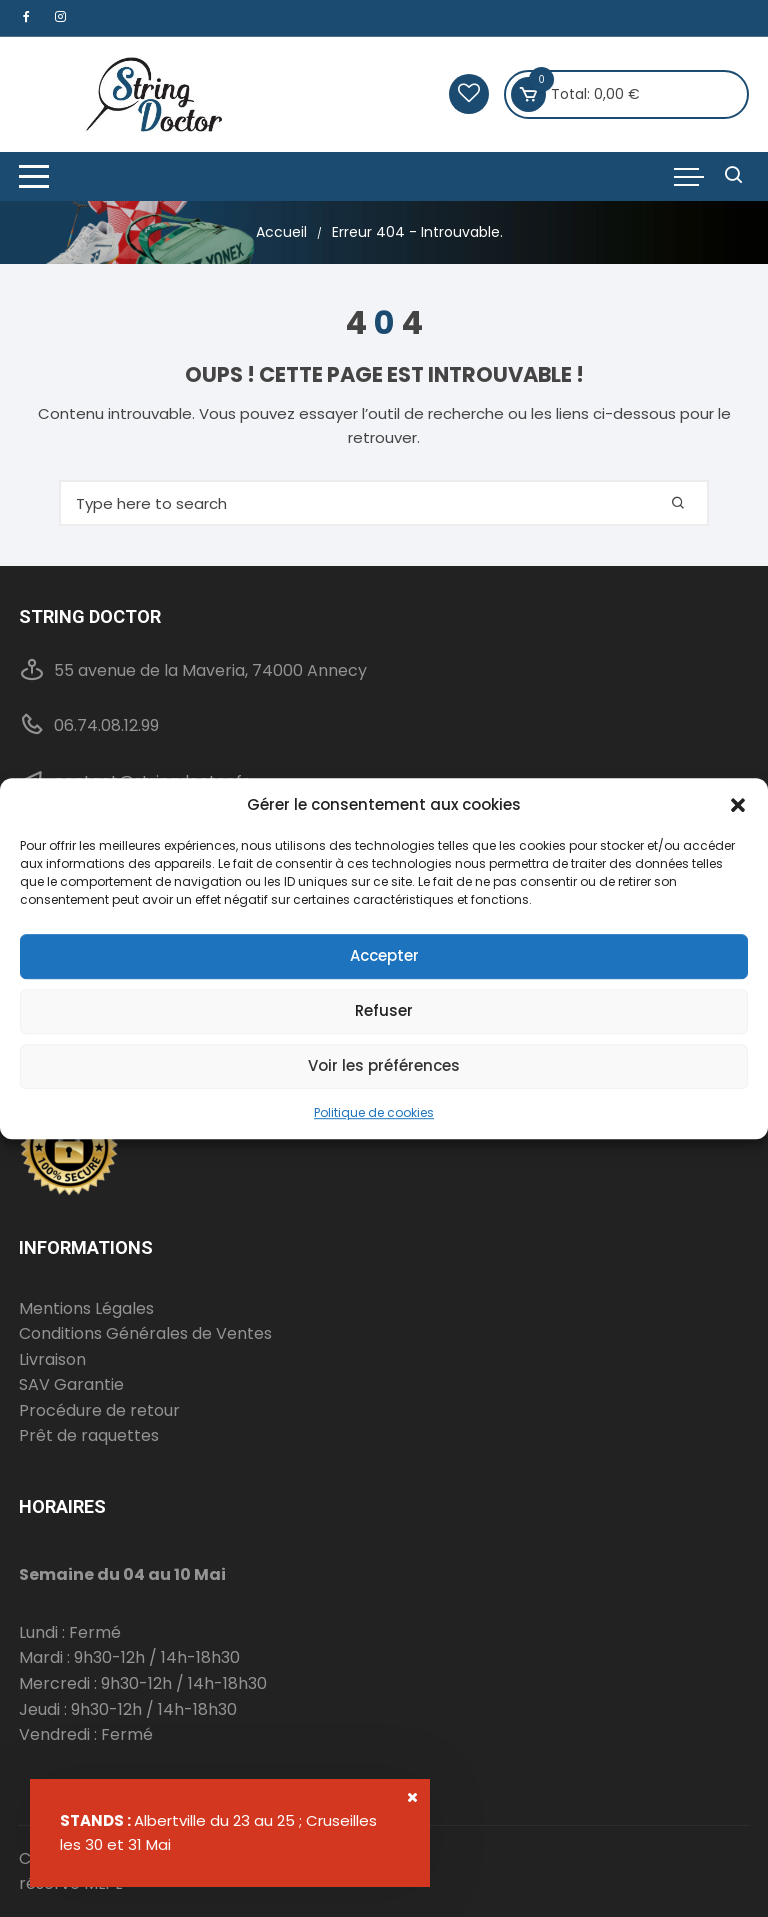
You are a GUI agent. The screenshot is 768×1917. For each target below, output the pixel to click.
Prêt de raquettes (89, 1435)
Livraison (52, 1359)
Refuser (384, 1010)
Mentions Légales (86, 1308)
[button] (738, 805)
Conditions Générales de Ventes (145, 1333)
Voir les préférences (384, 1065)
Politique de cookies (374, 1112)
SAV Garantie (71, 1384)
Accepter (384, 955)
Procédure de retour (99, 1410)
